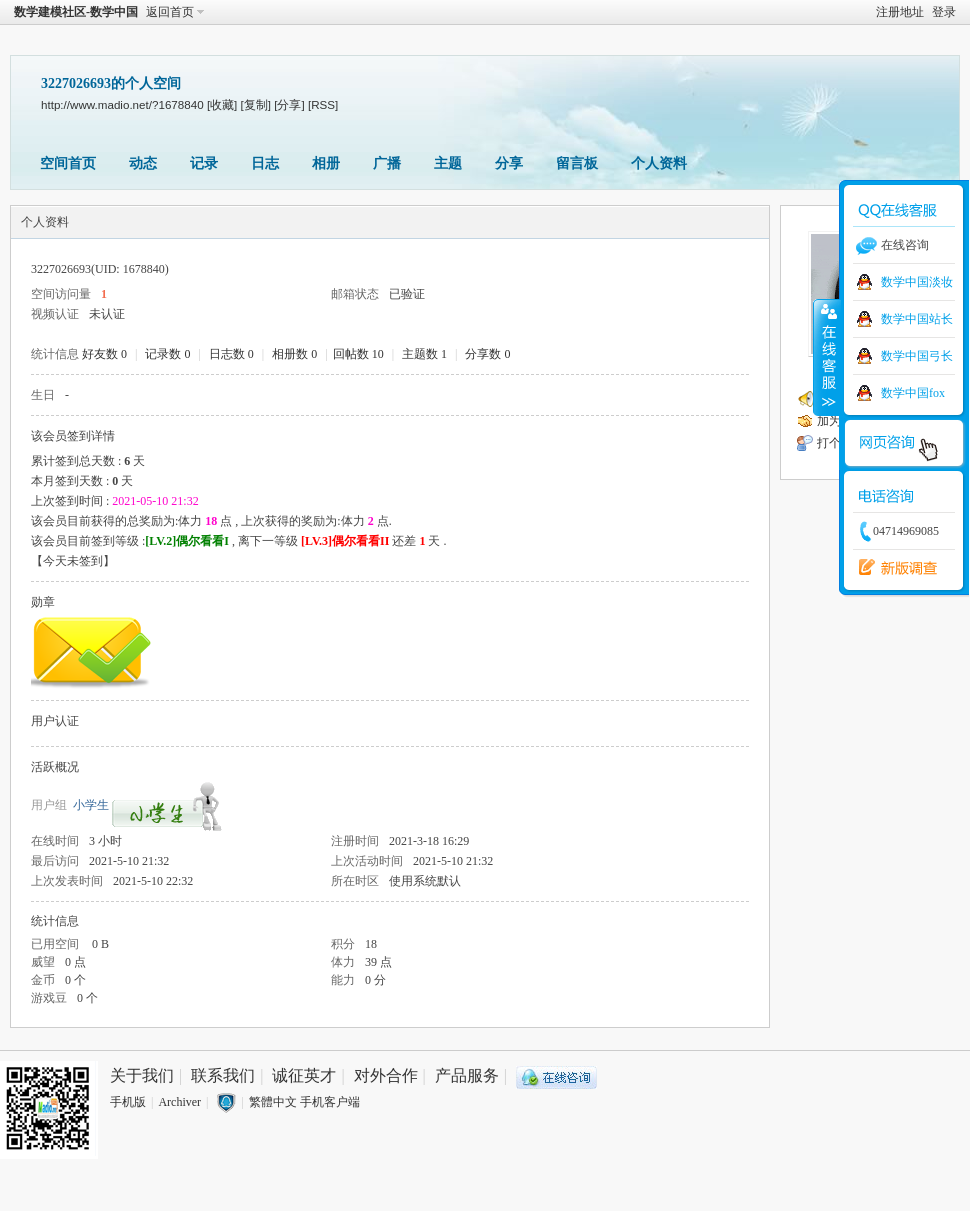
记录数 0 (167, 354)
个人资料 (659, 163)
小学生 (91, 805)
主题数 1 (424, 354)
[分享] (289, 104)
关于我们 (142, 1075)
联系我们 (223, 1075)
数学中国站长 (917, 319)
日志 (265, 163)
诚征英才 (304, 1075)
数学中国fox (913, 393)
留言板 (577, 163)
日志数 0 (231, 354)
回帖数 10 (358, 354)
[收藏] (222, 104)
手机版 (128, 1102)
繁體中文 (273, 1102)
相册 (326, 163)
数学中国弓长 (917, 356)
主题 (448, 163)
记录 (204, 163)
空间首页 (68, 163)
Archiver (179, 1102)
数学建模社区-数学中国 (76, 12)
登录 (944, 12)
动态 (143, 163)
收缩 (827, 357)
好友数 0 (104, 354)
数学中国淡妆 (917, 282)
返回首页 (170, 12)
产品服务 (467, 1075)
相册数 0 (294, 354)
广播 (387, 163)
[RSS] (323, 104)
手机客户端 (330, 1102)
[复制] (256, 104)
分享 (509, 163)
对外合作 (386, 1075)
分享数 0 (487, 354)
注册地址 (900, 12)
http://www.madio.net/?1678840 (122, 104)
